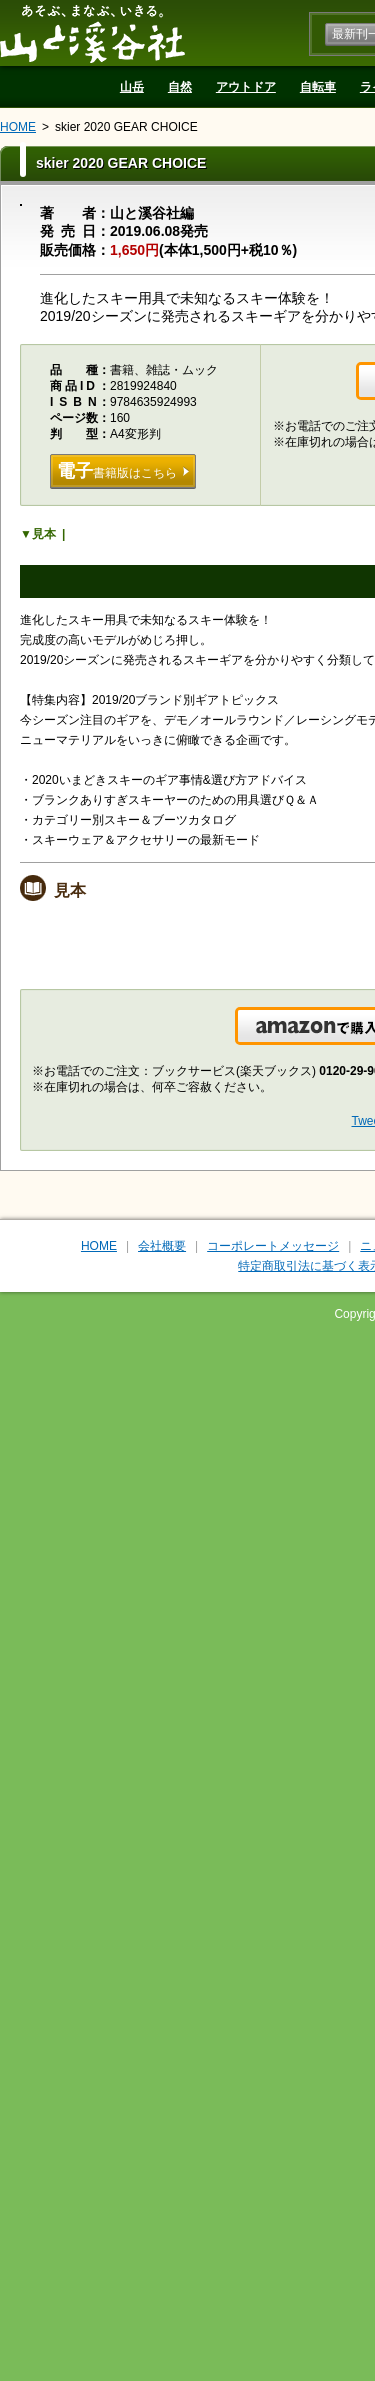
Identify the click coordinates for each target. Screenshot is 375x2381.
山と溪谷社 (92, 33)
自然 (180, 87)
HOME (18, 127)
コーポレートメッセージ (273, 1246)
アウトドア (246, 87)
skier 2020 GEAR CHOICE (126, 127)
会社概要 (162, 1246)
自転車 (318, 87)
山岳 (132, 87)
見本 (44, 534)
